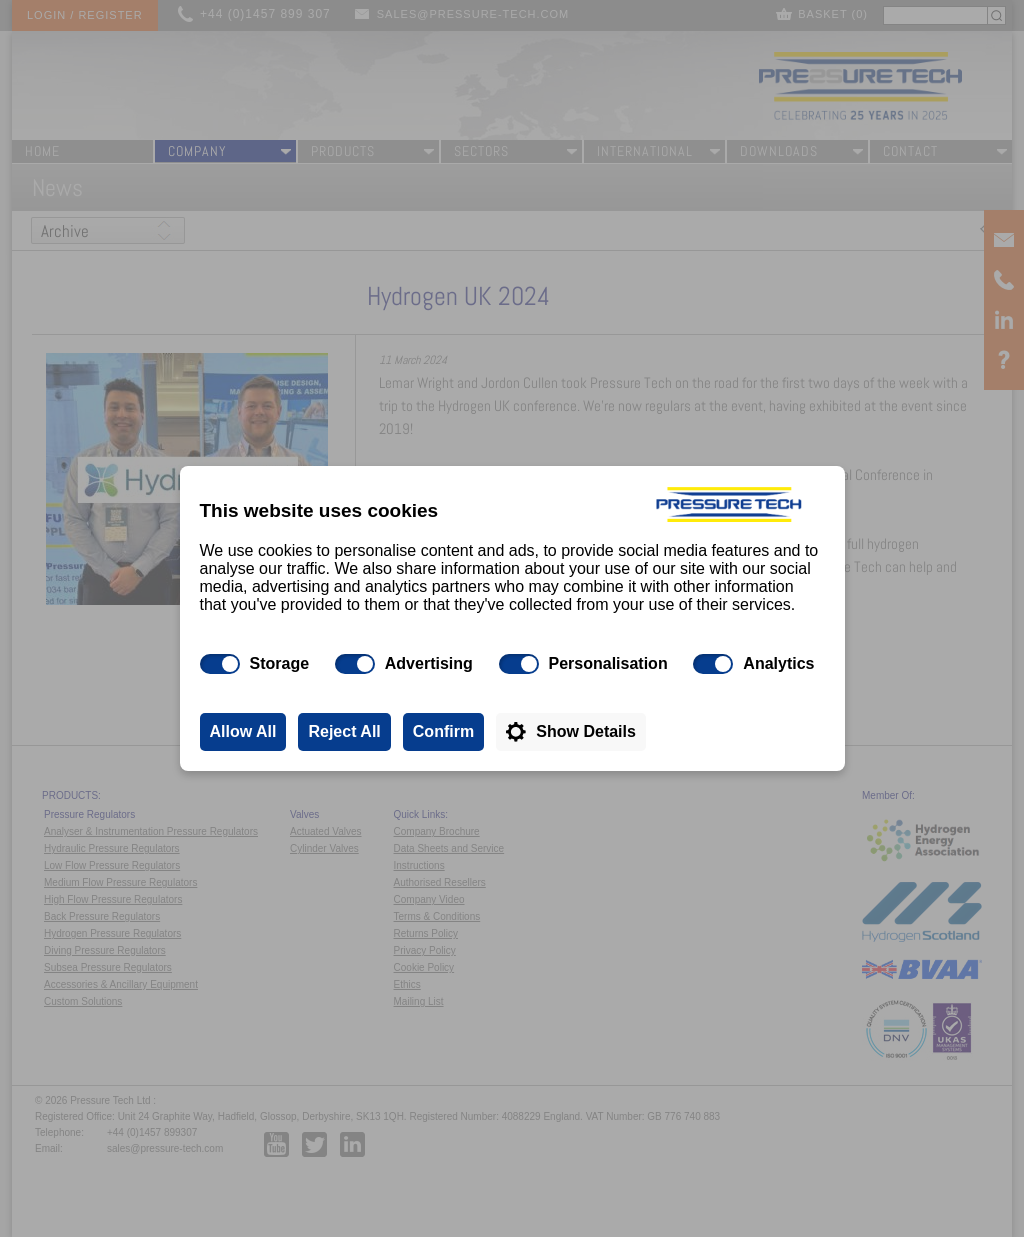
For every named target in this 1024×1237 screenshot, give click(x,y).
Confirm (443, 731)
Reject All (344, 731)
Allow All (243, 731)
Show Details (586, 731)
